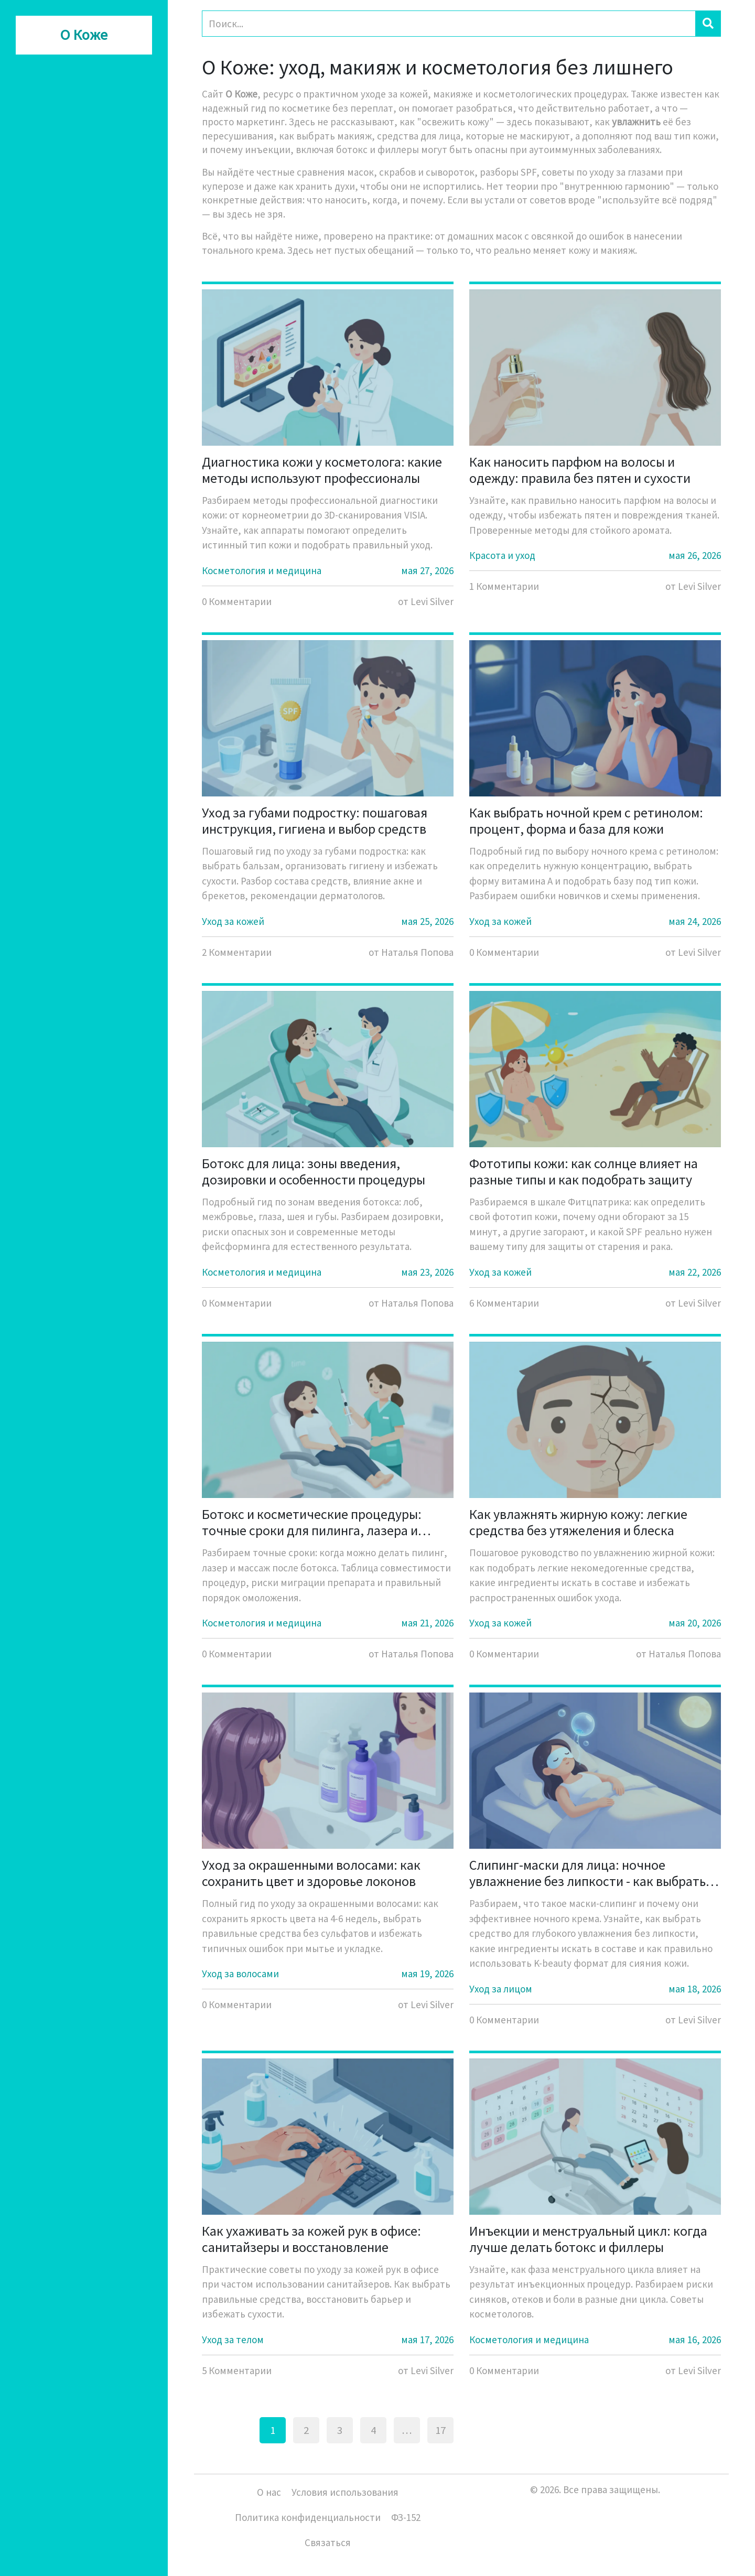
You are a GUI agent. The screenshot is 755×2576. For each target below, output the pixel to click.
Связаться (328, 2542)
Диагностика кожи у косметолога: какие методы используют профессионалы (322, 470)
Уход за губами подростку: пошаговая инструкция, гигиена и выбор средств (314, 820)
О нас (269, 2492)
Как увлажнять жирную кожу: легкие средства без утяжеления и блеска (578, 1522)
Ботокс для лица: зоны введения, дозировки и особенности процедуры (313, 1171)
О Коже (83, 35)
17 (440, 2430)
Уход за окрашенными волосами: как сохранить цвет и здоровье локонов (311, 1873)
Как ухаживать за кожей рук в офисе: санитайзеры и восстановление (311, 2239)
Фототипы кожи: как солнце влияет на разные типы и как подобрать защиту (583, 1171)
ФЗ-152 (405, 2517)
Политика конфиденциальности (308, 2517)
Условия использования (345, 2492)
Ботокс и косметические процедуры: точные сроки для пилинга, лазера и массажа (312, 1522)
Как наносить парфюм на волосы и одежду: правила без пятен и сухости (580, 470)
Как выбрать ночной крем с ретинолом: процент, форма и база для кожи (586, 820)
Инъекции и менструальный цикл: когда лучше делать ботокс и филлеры (588, 2239)
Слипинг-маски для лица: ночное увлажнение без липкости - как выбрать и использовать (592, 1873)
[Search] (449, 23)
